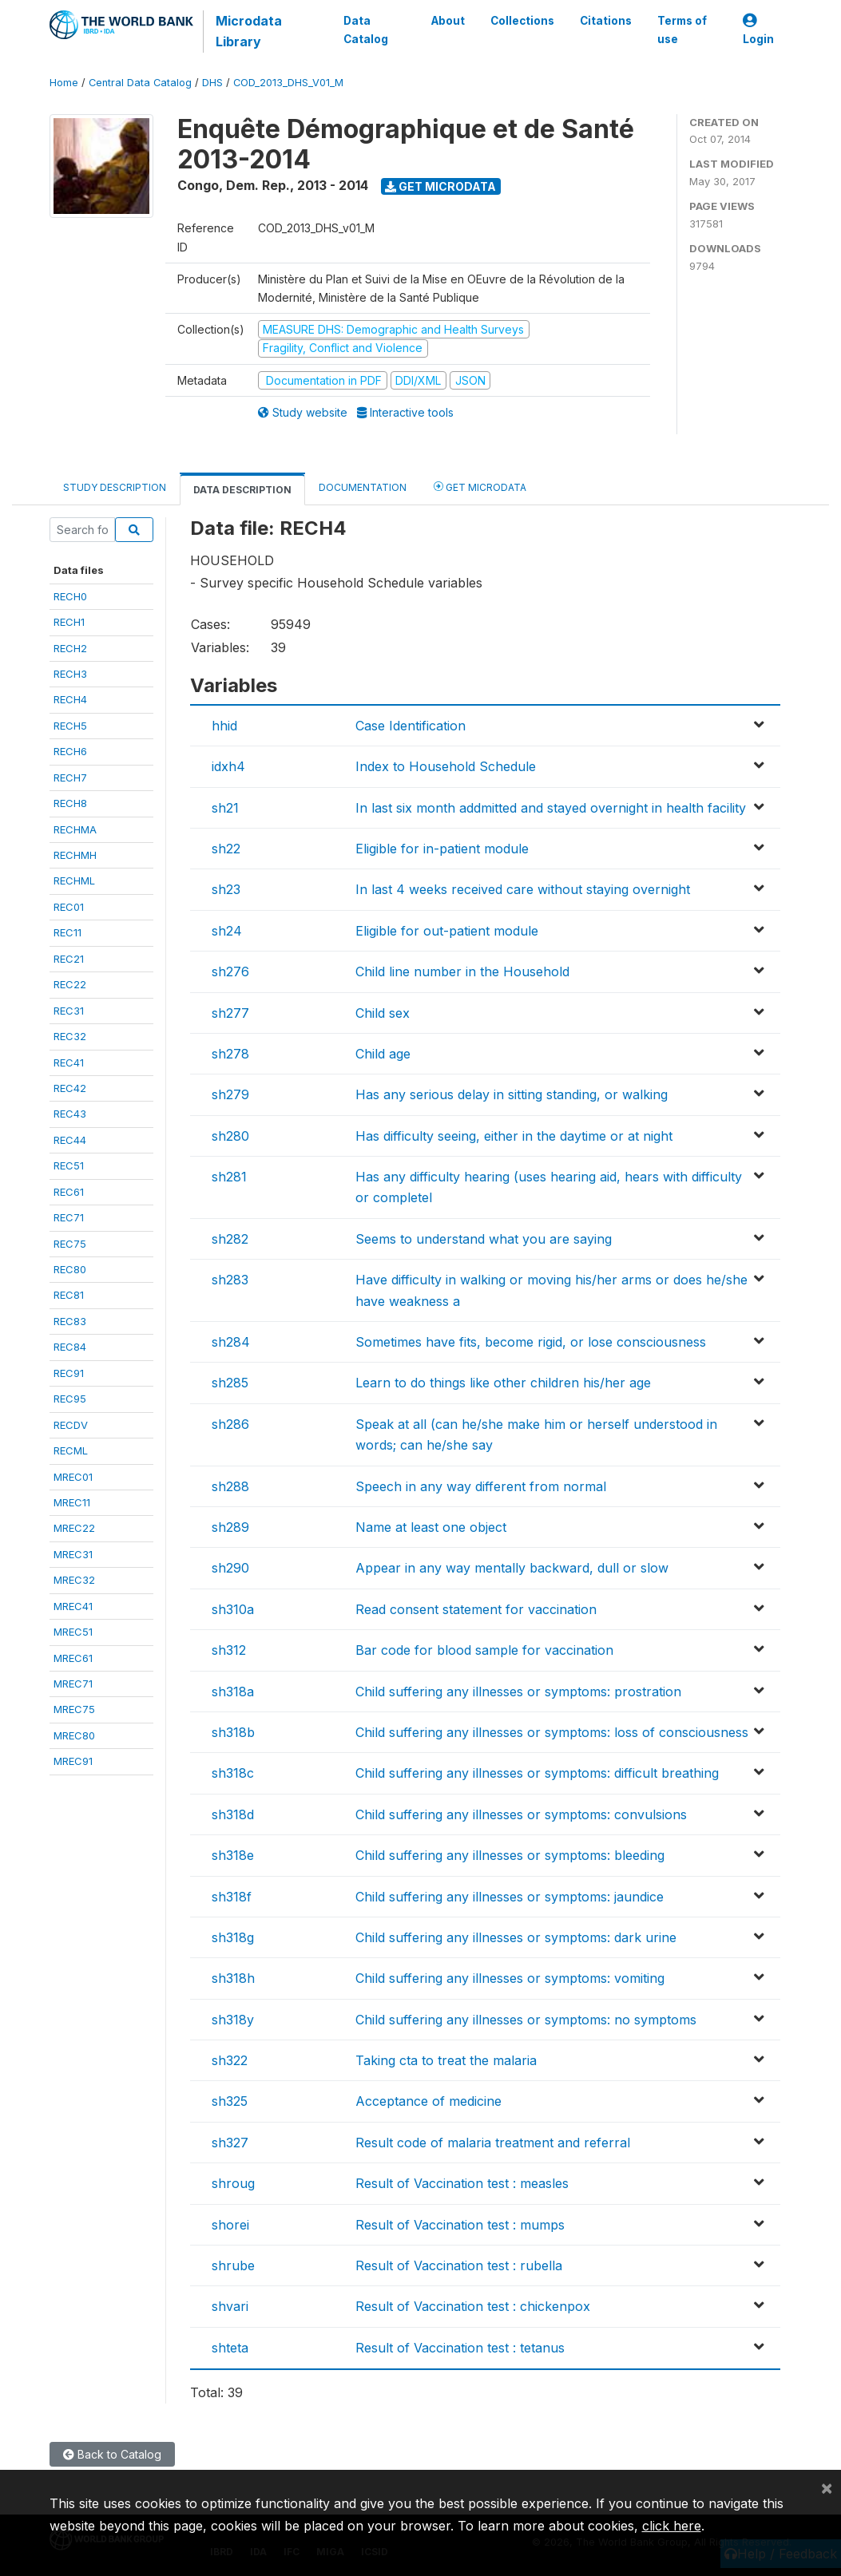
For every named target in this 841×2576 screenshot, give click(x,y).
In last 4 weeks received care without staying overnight (522, 889)
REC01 (69, 906)
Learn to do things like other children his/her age (503, 1383)
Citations (605, 20)
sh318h (233, 1978)
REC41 (69, 1062)
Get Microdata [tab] (480, 486)
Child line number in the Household (462, 971)
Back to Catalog (112, 2454)
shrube (233, 2265)
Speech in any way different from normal (480, 1486)
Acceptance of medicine (428, 2101)
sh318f (232, 1897)
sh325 (230, 2101)
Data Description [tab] (242, 490)
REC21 (69, 958)
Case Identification (410, 726)
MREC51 (73, 1631)
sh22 (226, 849)
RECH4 (70, 699)
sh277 (230, 1013)
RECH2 (70, 648)
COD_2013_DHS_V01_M (288, 83)
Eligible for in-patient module (442, 849)
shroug (233, 2183)
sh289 (230, 1527)
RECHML (74, 880)
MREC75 (74, 1709)
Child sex (382, 1013)
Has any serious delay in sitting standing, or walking (511, 1094)
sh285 (230, 1383)
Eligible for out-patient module (446, 931)
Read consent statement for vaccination (476, 1609)
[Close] (826, 2487)
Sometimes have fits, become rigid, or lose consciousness (530, 1342)
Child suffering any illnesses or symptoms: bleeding (509, 1855)
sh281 (229, 1177)
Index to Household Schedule (445, 766)
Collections (521, 20)
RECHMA (75, 829)
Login (758, 30)
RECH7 (70, 777)
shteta (230, 2348)
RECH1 (69, 621)
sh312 (229, 1650)
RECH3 (70, 673)
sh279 (230, 1094)
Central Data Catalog (140, 83)
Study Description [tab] (114, 487)
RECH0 (70, 596)
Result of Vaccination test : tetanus (460, 2348)
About (447, 20)
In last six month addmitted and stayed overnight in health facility (550, 808)
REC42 (70, 1088)
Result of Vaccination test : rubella (458, 2265)
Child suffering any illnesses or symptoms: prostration (518, 1692)
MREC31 (73, 1554)
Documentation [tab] (363, 487)
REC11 (67, 932)
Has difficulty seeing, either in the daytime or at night (513, 1136)
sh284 (231, 1342)
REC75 (70, 1243)
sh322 (230, 2060)
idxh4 (228, 766)
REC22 (70, 984)
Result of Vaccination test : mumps (460, 2225)
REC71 (69, 1217)
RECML (71, 1450)
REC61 (69, 1191)
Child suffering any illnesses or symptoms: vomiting (509, 1978)
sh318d (233, 1814)
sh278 (230, 1054)
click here (671, 2526)
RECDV (71, 1425)
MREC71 (73, 1683)
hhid (224, 726)
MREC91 (73, 1761)
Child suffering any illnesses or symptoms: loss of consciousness (551, 1732)
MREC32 (74, 1579)
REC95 (70, 1398)
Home (64, 83)
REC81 (69, 1294)
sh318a (233, 1692)
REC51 (69, 1165)
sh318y (233, 2020)
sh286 (230, 1424)
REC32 (70, 1036)
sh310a (233, 1609)
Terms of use (681, 29)
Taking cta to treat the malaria (446, 2060)
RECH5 (70, 725)
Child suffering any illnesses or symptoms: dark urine (515, 1937)
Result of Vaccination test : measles (462, 2183)
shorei (230, 2225)
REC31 (69, 1010)
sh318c (233, 1773)
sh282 (230, 1239)
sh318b (233, 1732)
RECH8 (70, 803)
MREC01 (73, 1476)
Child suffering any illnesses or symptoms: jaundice (509, 1897)
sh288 (230, 1486)
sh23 (226, 889)
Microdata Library (249, 31)
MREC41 (73, 1606)
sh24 (227, 931)
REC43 (70, 1113)
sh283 (230, 1280)
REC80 (70, 1269)
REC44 (70, 1140)
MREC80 (74, 1735)
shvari (230, 2306)
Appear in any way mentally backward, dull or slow (511, 1568)
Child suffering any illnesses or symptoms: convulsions (521, 1814)
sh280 (230, 1136)
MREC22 (74, 1527)
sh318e (233, 1855)
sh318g (233, 1937)
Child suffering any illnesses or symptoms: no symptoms (525, 2020)
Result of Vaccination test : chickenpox (472, 2306)
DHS (212, 83)
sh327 (230, 2143)
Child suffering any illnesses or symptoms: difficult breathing (537, 1773)
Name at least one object (430, 1527)
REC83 (70, 1321)
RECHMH (75, 855)
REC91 (69, 1373)
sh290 (230, 1568)
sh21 (225, 808)
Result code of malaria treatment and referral (492, 2143)
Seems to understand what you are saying (483, 1239)
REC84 (70, 1346)
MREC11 (72, 1502)
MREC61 (73, 1658)
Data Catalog (365, 29)
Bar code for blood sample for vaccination (484, 1650)
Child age (383, 1054)
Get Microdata (440, 186)
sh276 (230, 971)
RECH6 (70, 751)
